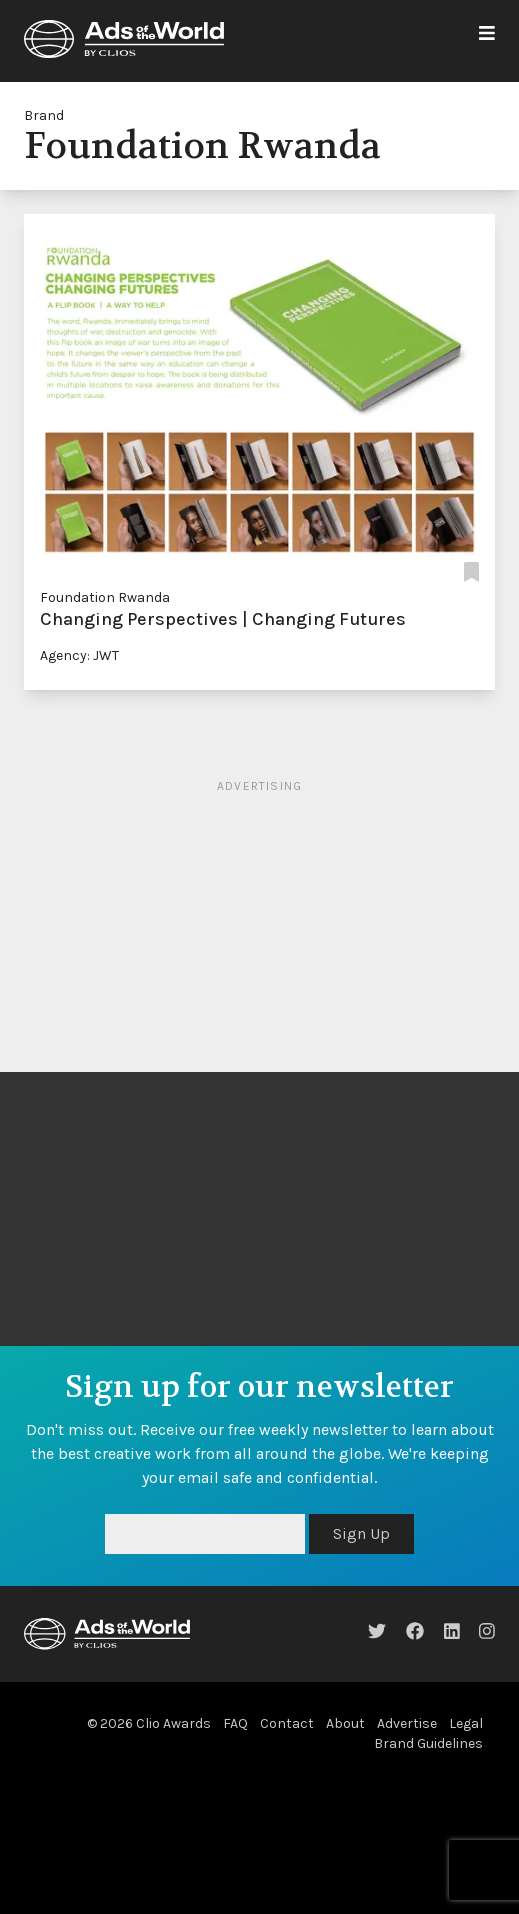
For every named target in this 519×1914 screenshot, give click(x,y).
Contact (287, 1723)
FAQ (235, 1723)
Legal (466, 1723)
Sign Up (361, 1533)
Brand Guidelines (428, 1743)
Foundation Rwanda (105, 597)
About (345, 1723)
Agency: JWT (79, 655)
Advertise (407, 1723)
